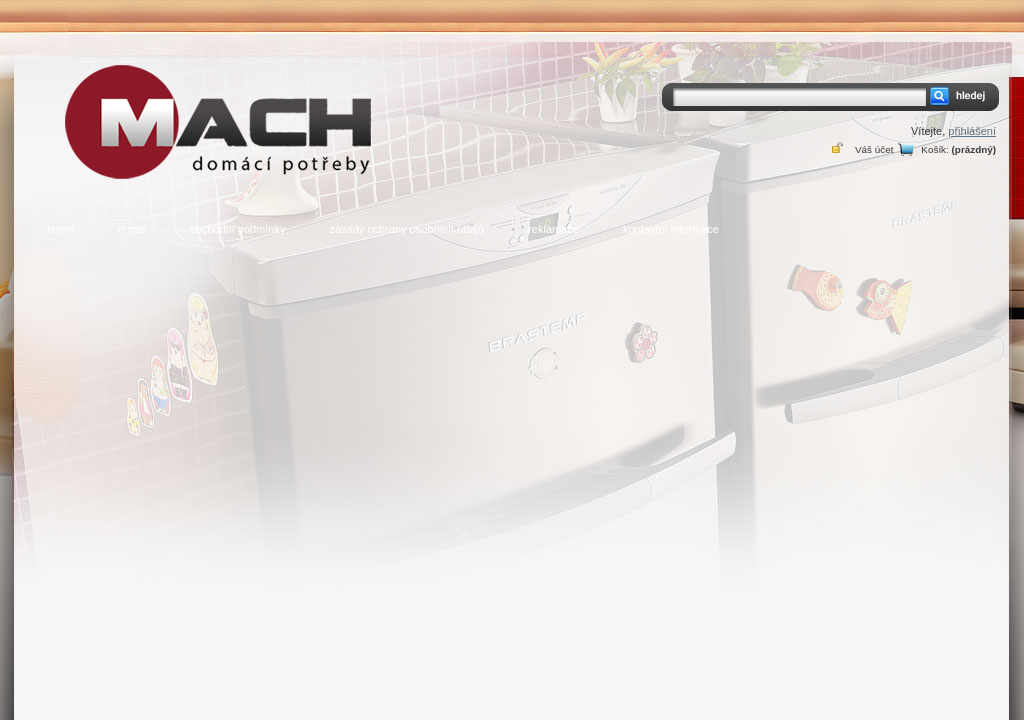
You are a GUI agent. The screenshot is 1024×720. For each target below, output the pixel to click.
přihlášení (972, 131)
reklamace (553, 229)
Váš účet (874, 149)
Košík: (934, 149)
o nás (132, 229)
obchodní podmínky (237, 229)
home (61, 229)
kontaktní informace (671, 229)
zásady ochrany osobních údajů (406, 229)
